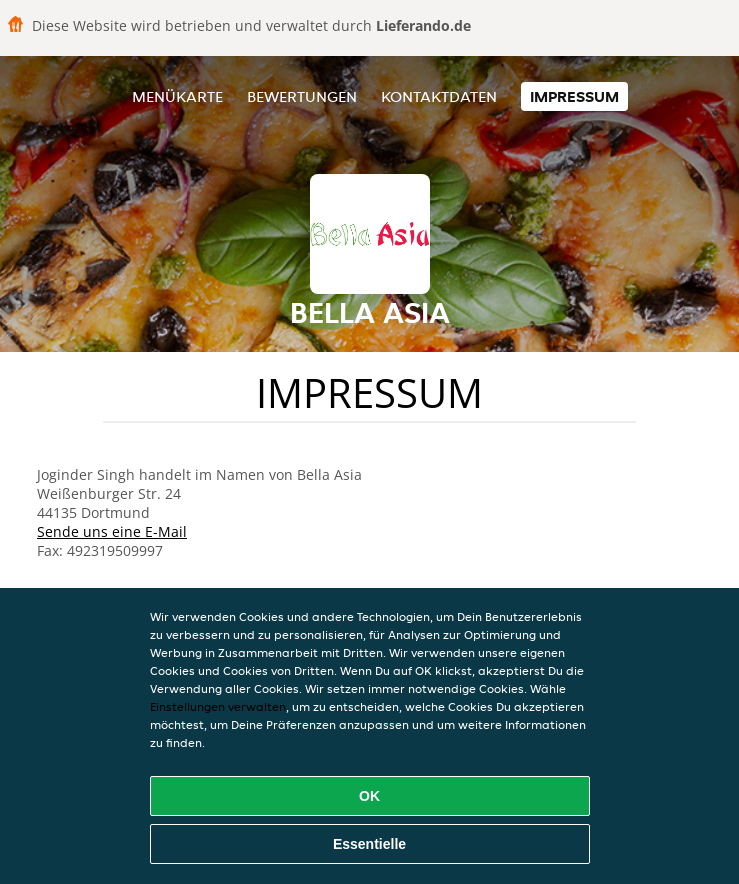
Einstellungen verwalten (218, 706)
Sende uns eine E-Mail (112, 531)
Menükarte (177, 96)
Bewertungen (302, 96)
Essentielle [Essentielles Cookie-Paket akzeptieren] (369, 844)
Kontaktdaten (439, 96)
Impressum (574, 96)
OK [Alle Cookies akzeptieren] (369, 796)
